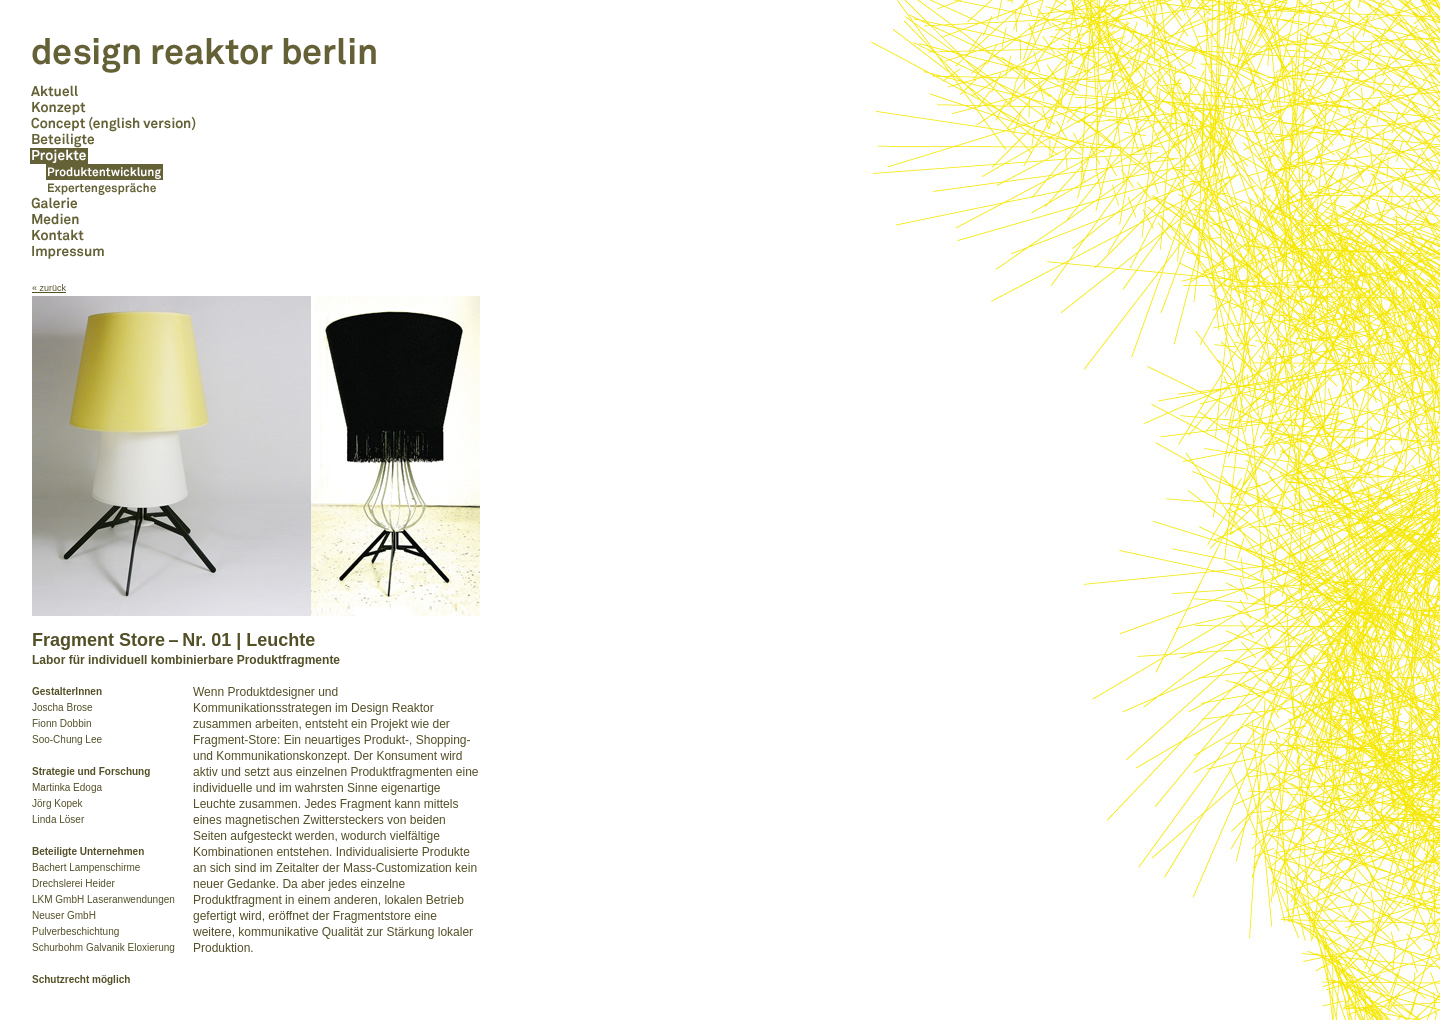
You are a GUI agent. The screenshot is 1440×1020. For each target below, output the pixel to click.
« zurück (49, 288)
